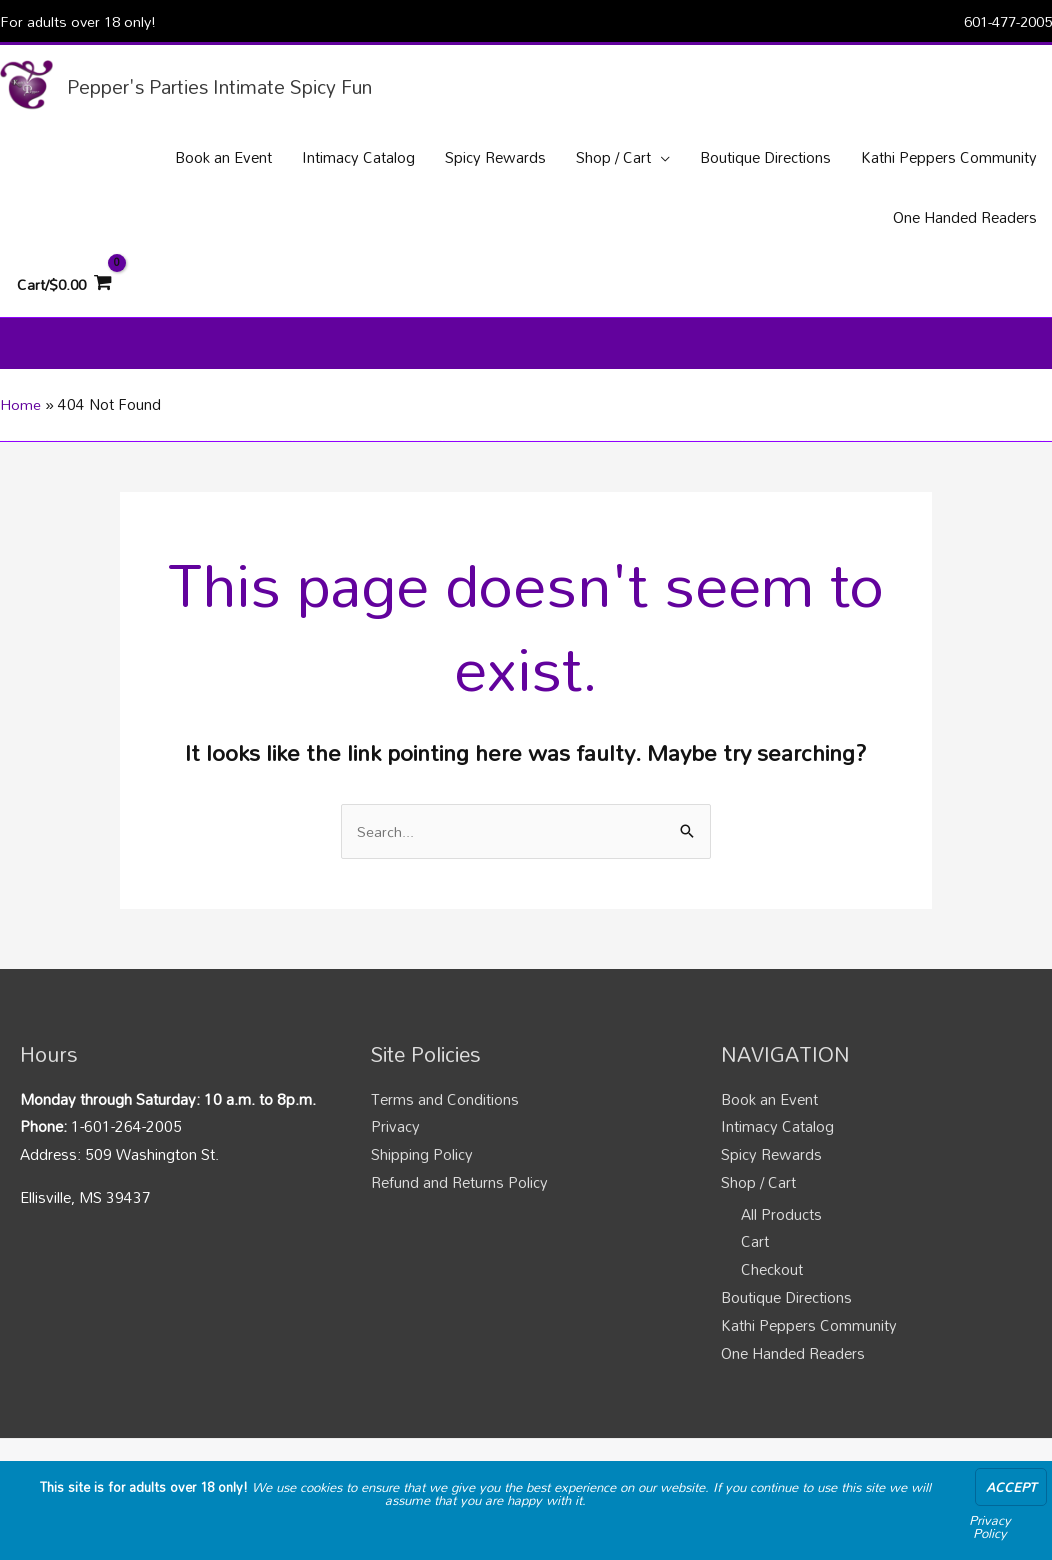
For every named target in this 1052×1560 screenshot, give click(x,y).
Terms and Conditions (445, 1112)
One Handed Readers (793, 1366)
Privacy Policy (990, 1526)
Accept (1011, 1487)
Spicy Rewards (771, 1167)
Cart (755, 1255)
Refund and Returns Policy (459, 1195)
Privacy (395, 1140)
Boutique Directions (786, 1310)
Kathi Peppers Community (809, 1338)
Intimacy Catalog (777, 1140)
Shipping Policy (422, 1167)
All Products (781, 1227)
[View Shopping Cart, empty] (66, 290)
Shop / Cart (758, 1195)
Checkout (772, 1282)
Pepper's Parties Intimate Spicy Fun (234, 87)
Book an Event (769, 1112)
